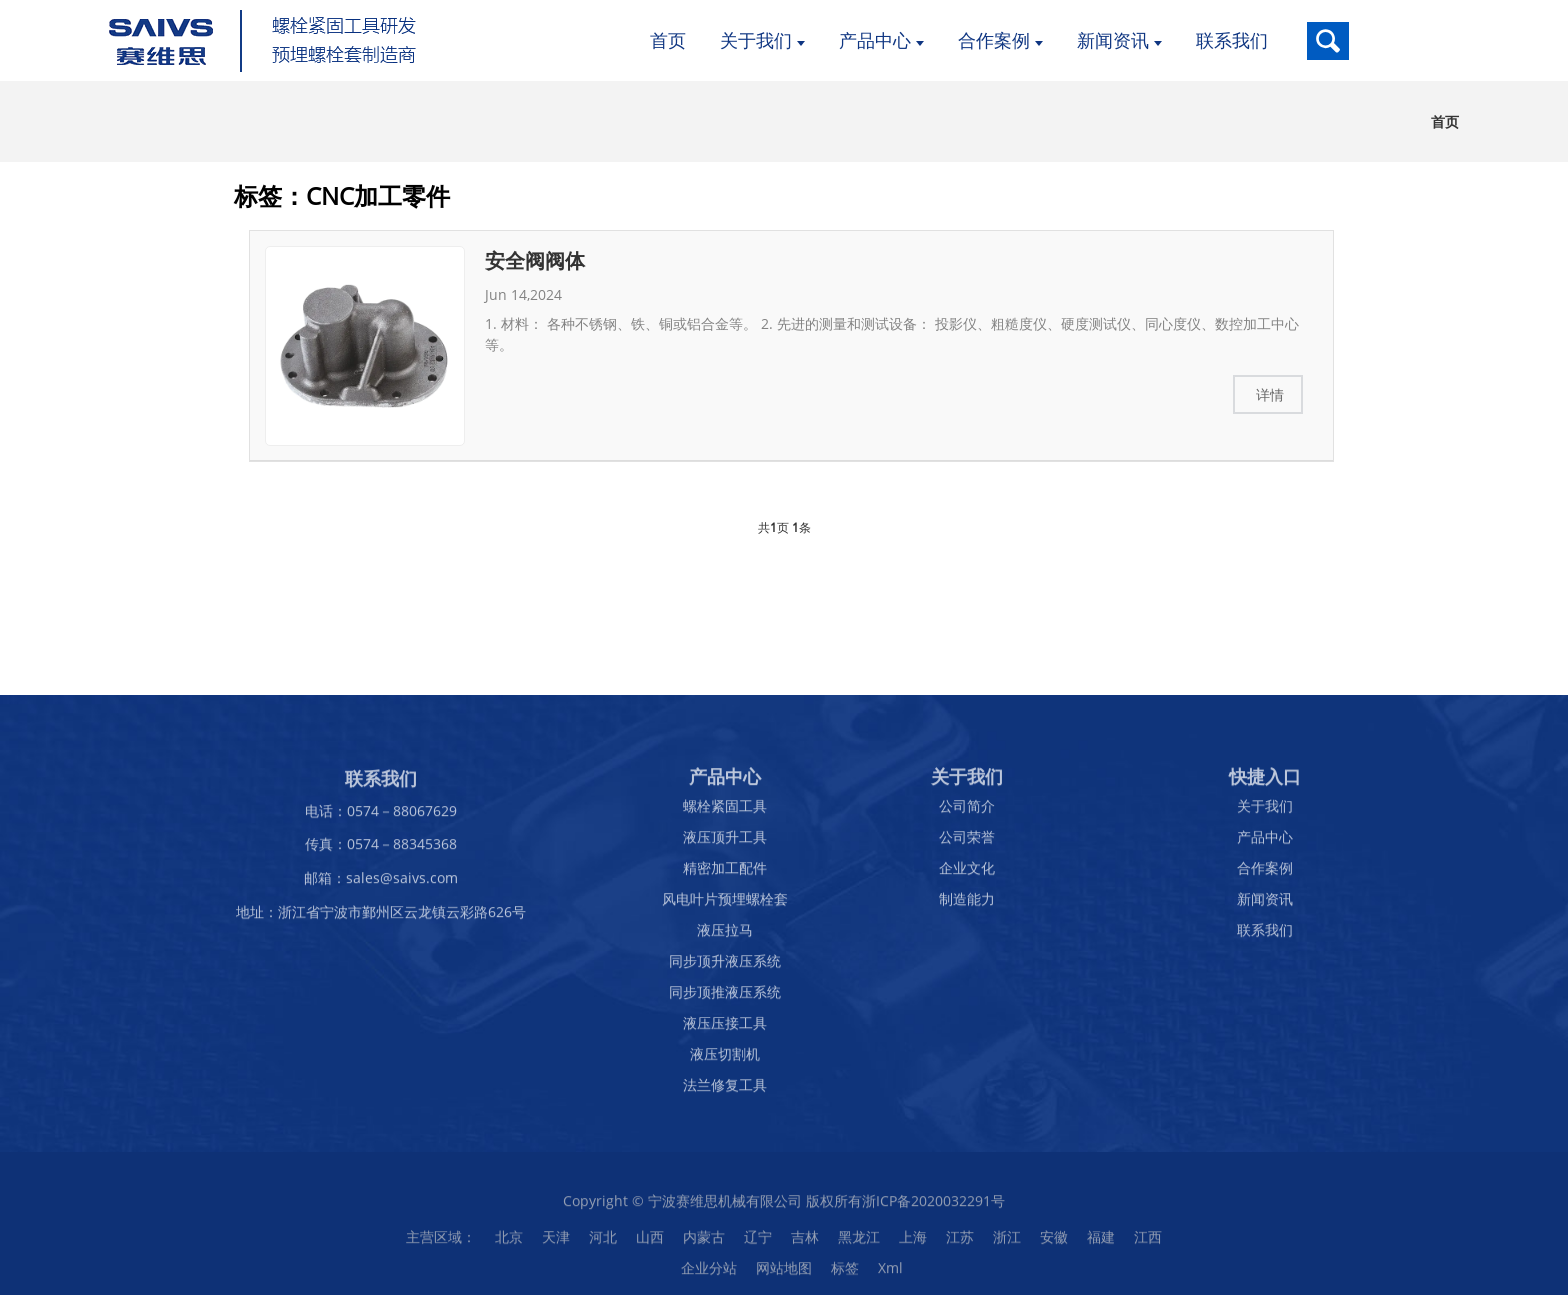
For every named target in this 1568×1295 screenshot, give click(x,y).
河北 (603, 1243)
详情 (1270, 394)
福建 (1101, 1243)
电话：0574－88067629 (381, 816)
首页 (1445, 121)
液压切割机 (725, 1060)
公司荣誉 (967, 843)
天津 (556, 1243)
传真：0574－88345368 (381, 850)
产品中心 (1265, 843)
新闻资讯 (1265, 905)
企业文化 (967, 874)
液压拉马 (725, 936)
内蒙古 (704, 1243)
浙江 (1007, 1243)
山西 (650, 1243)
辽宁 (758, 1243)
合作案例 (1265, 874)
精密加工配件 (725, 874)
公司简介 (967, 812)
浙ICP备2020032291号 (933, 1207)
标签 (845, 1274)
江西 (1148, 1243)
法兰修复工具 (725, 1091)
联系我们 (1265, 936)
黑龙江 (859, 1243)
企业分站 (709, 1274)
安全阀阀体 (535, 260)
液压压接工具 (725, 1029)
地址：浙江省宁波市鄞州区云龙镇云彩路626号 (381, 918)
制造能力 (967, 905)
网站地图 (784, 1274)
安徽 (1054, 1243)
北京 (509, 1243)
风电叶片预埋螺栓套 (725, 905)
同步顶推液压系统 (725, 998)
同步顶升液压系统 (725, 967)
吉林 (805, 1243)
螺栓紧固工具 (725, 812)
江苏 (960, 1243)
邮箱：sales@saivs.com (381, 884)
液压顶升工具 (725, 843)
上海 (913, 1243)
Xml (890, 1274)
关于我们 (1265, 812)
